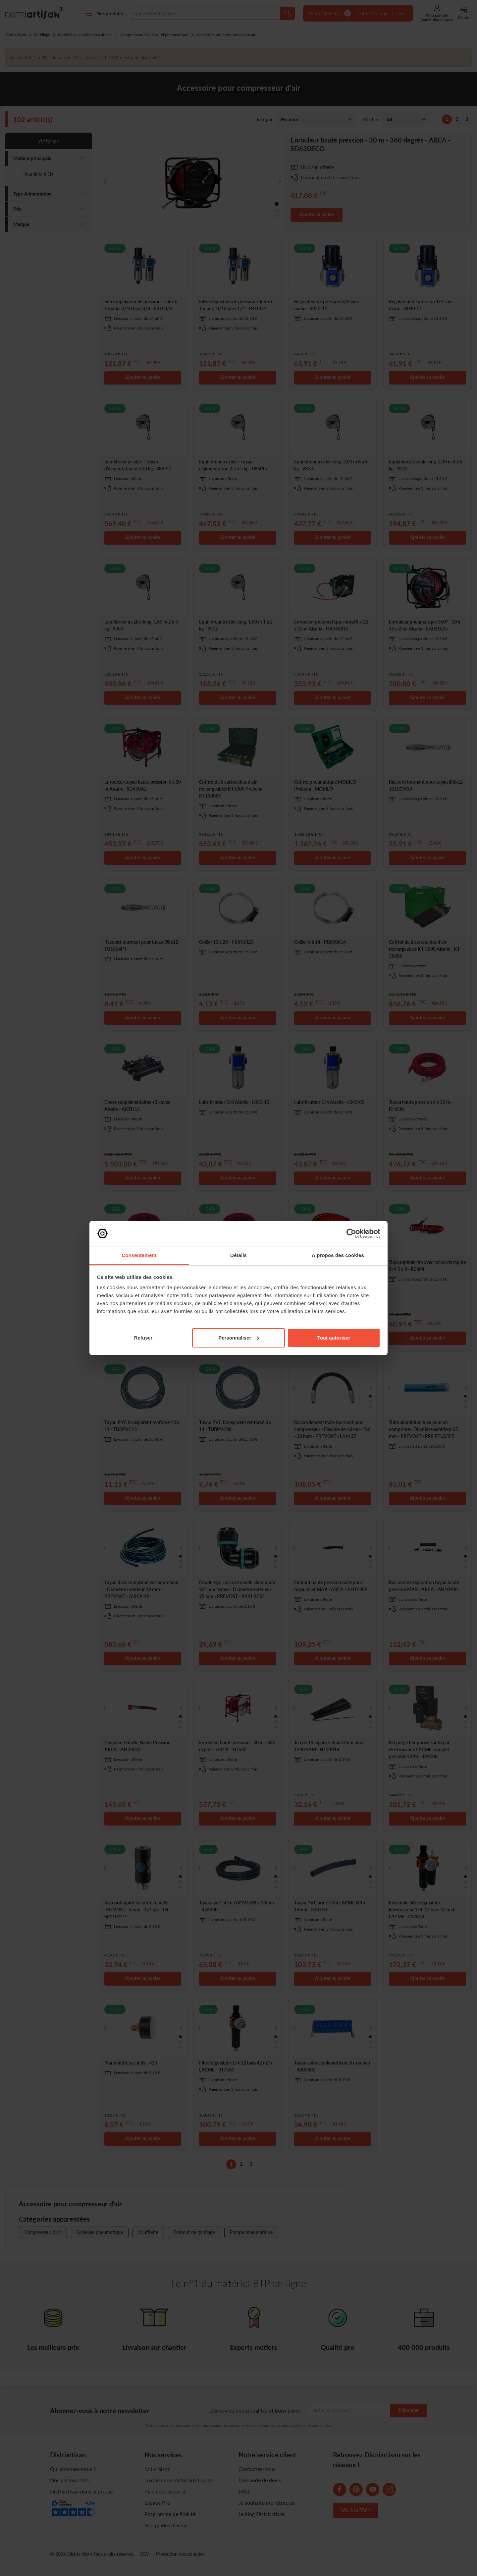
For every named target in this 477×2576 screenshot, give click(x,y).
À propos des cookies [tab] (338, 1255)
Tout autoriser (333, 1338)
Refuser (143, 1338)
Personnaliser (238, 1338)
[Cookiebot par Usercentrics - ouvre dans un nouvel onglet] (351, 1233)
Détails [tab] (238, 1255)
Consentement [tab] (139, 1255)
